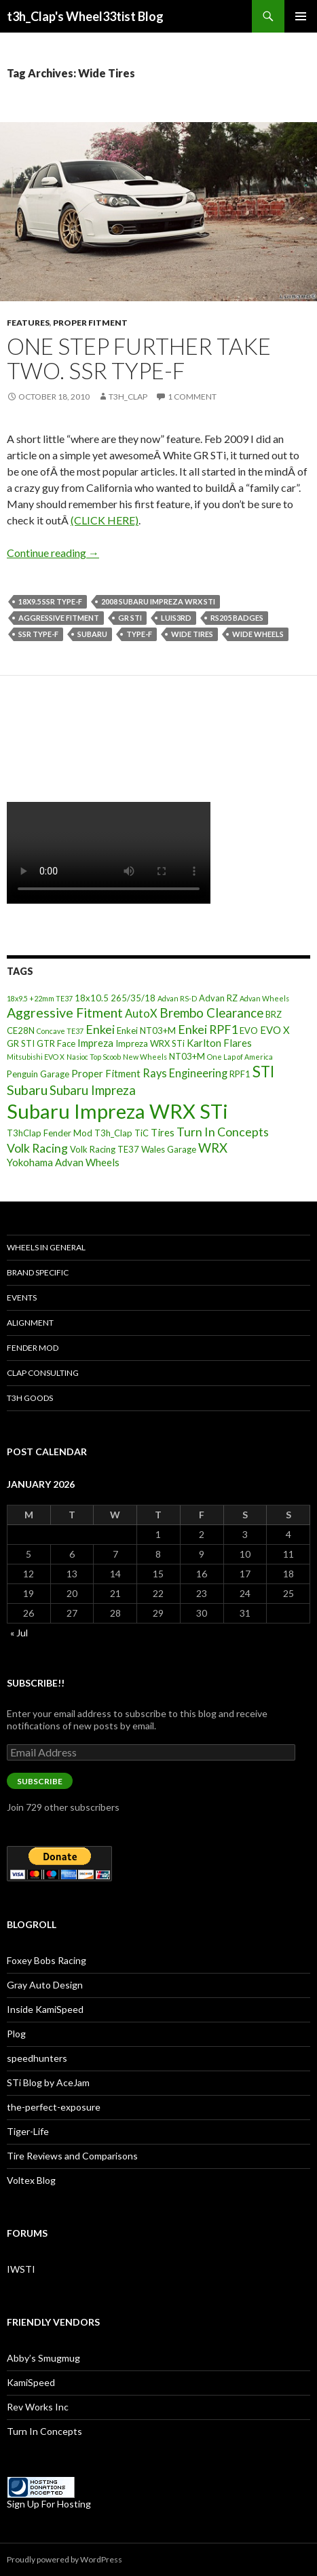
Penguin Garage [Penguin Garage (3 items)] (38, 1074)
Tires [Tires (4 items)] (162, 1132)
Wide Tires (192, 634)
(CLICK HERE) (104, 520)
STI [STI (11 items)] (263, 1071)
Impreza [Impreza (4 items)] (95, 1043)
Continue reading (53, 552)
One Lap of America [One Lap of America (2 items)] (240, 1056)
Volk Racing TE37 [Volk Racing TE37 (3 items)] (104, 1149)
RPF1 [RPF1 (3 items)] (239, 1074)
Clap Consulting (43, 1373)
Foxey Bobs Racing (46, 1960)
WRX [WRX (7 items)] (212, 1147)
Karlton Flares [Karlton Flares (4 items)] (219, 1043)
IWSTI (21, 2269)
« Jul (19, 1632)
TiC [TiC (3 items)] (141, 1133)
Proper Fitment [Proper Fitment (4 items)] (106, 1073)
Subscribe (39, 1781)
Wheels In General (46, 1247)
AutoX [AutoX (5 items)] (141, 1013)
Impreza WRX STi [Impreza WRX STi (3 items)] (150, 1043)
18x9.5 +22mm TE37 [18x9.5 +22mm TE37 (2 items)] (40, 998)
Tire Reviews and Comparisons (72, 2155)
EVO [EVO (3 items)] (249, 1030)
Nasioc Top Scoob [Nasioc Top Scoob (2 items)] (94, 1056)
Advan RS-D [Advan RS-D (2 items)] (177, 998)
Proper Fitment (90, 323)
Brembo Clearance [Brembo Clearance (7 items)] (211, 1012)
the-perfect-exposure (53, 2107)
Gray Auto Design (45, 1985)
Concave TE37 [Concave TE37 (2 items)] (60, 1030)
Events (22, 1297)
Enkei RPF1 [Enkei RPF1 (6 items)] (208, 1029)
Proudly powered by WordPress (64, 2559)
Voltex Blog (31, 2180)
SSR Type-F (38, 634)
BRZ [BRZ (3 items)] (273, 1014)
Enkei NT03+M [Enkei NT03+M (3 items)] (146, 1030)
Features (28, 323)
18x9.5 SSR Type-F (50, 601)
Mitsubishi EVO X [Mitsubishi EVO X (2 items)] (35, 1056)
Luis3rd (176, 617)
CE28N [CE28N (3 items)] (21, 1030)
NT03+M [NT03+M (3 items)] (187, 1056)
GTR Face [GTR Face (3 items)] (56, 1043)
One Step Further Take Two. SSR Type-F (139, 358)
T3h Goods (30, 1398)
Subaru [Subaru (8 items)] (27, 1090)
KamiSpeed (31, 2382)
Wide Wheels (258, 634)
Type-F (139, 634)
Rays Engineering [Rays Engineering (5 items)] (185, 1072)
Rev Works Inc (38, 2406)
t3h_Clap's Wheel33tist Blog (85, 16)
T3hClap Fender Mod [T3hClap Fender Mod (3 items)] (49, 1133)
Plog (16, 2033)
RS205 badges (236, 617)
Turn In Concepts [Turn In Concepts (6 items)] (222, 1131)
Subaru (92, 634)
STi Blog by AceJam (48, 2082)
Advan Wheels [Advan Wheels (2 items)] (264, 998)
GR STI (130, 617)
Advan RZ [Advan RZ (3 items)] (218, 998)
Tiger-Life (28, 2131)
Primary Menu (300, 16)
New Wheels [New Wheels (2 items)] (145, 1056)
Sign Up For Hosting (49, 2504)
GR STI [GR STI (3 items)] (21, 1043)
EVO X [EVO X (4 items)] (275, 1030)
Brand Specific (38, 1272)
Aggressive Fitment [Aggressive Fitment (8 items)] (65, 1012)
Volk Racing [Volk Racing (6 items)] (37, 1147)
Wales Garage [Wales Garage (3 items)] (168, 1149)
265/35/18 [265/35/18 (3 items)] (133, 998)
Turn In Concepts (44, 2431)
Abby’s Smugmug (43, 2358)
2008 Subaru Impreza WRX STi (158, 601)
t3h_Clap (128, 396)
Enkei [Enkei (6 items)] (100, 1029)
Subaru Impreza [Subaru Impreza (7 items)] (93, 1090)
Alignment (30, 1323)
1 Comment (192, 396)
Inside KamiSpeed (45, 2009)
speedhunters (37, 2058)
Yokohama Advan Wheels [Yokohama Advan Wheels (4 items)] (63, 1162)
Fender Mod (32, 1348)
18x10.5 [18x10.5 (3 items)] (92, 998)
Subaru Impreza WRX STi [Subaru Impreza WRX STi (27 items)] (117, 1111)
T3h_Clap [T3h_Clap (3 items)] (113, 1133)
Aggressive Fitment (58, 617)
